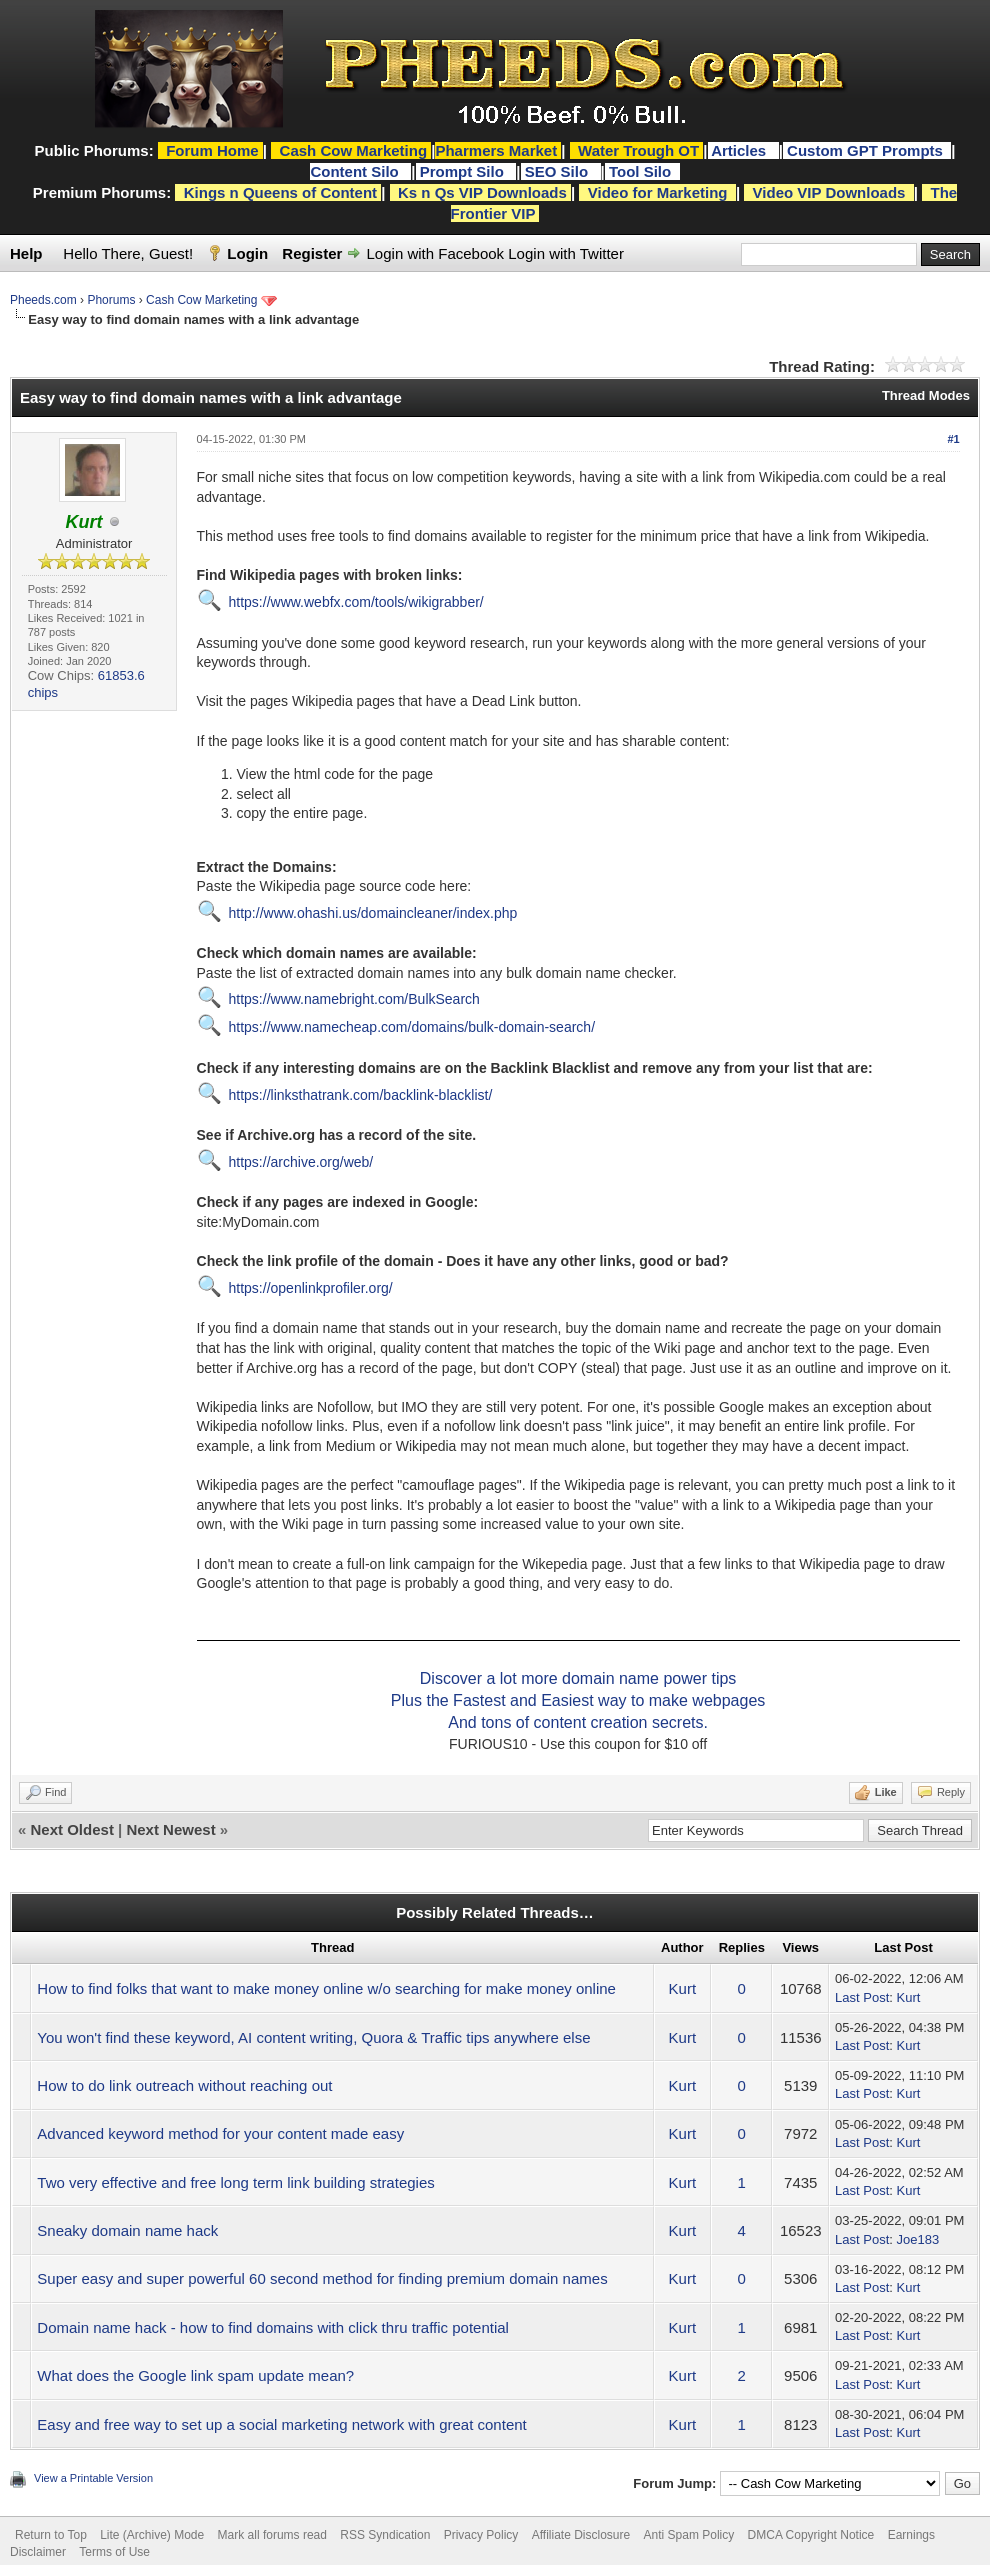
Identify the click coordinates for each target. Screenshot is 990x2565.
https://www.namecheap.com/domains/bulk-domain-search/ (412, 1027)
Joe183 (917, 2239)
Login (247, 253)
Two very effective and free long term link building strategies (235, 2182)
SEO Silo (559, 171)
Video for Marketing (658, 192)
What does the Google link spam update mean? (195, 2375)
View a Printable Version (93, 2478)
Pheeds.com (43, 300)
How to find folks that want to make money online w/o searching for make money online (326, 1988)
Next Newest (170, 1829)
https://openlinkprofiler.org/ (311, 1288)
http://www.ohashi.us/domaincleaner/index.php (373, 913)
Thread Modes (926, 395)
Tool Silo (642, 171)
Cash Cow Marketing (201, 300)
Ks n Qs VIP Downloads (482, 192)
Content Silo (356, 171)
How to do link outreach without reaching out (184, 2085)
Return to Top (51, 2535)
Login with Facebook (436, 253)
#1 (953, 439)
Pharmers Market (496, 150)
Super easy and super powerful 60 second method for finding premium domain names (322, 2278)
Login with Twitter (566, 253)
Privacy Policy (481, 2535)
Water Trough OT (638, 150)
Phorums (111, 300)
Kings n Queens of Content (280, 192)
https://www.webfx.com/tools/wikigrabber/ (356, 602)
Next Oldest (72, 1829)
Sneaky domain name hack (127, 2230)
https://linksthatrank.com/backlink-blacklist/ (361, 1095)
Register (312, 253)
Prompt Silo (464, 171)
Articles (740, 150)
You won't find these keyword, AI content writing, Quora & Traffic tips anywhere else (313, 2037)
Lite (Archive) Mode (152, 2535)
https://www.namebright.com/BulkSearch (354, 999)
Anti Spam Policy (689, 2535)
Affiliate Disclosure (581, 2535)
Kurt (683, 1988)
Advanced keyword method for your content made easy (220, 2133)
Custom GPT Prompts (865, 150)
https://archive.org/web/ (301, 1162)
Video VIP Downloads (829, 192)
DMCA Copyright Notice (811, 2535)
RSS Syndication (385, 2535)
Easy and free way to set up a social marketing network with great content (281, 2424)
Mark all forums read (272, 2535)
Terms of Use (114, 2552)
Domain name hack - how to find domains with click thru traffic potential (273, 2327)
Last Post (862, 1997)
